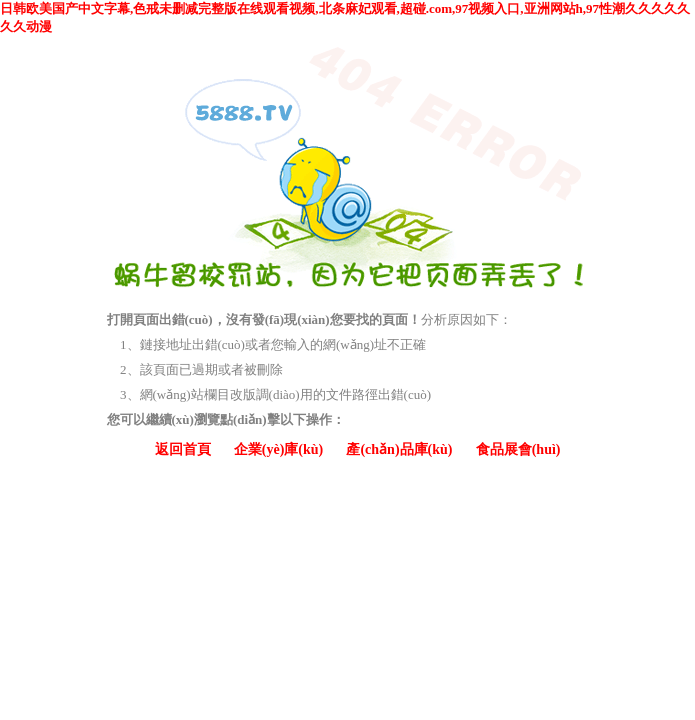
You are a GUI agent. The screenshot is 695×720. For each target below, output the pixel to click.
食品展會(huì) (518, 449)
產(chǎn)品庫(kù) (399, 449)
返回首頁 (183, 449)
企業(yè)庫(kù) (278, 449)
